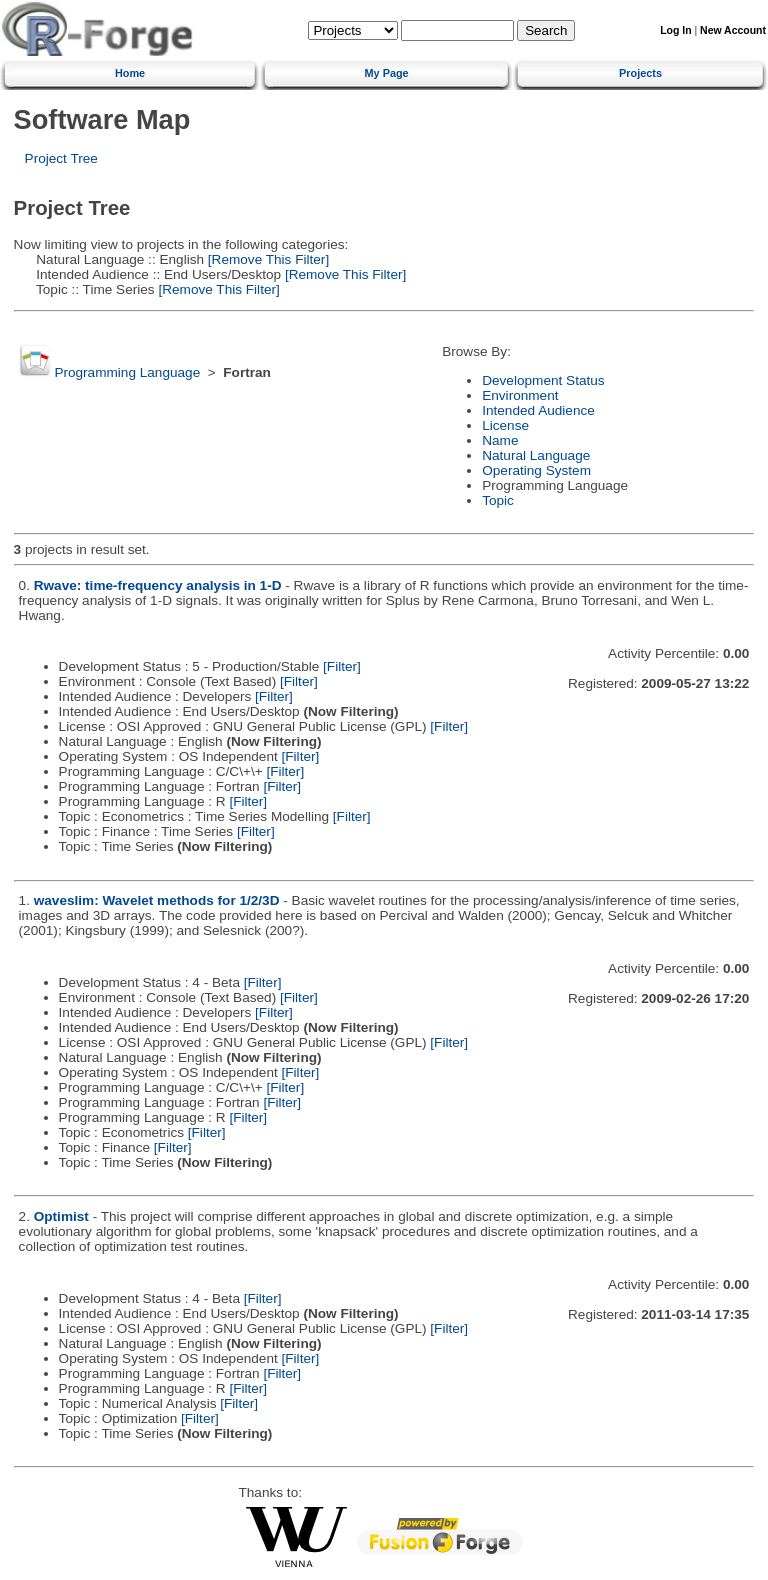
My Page (387, 73)
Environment (520, 395)
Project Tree (61, 158)
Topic (498, 500)
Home (130, 73)
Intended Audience (538, 410)
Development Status (543, 380)
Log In (675, 30)
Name (500, 440)
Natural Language (536, 455)
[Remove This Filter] (266, 259)
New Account (733, 30)
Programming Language (127, 372)
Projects (640, 73)
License (505, 425)
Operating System (536, 470)
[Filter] (342, 666)
